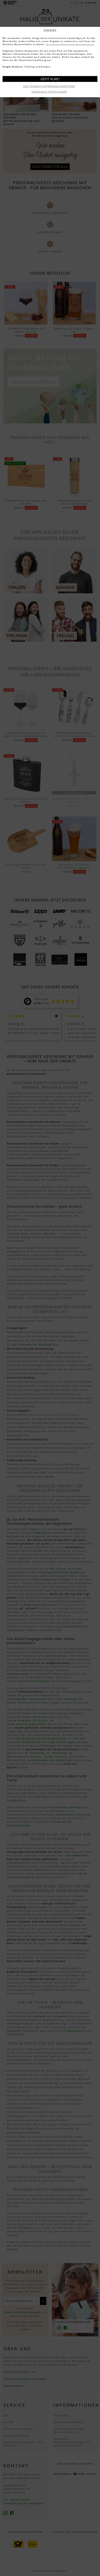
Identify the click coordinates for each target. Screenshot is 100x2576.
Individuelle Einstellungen (49, 91)
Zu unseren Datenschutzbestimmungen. (70, 44)
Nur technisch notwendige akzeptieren (49, 86)
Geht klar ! (50, 79)
